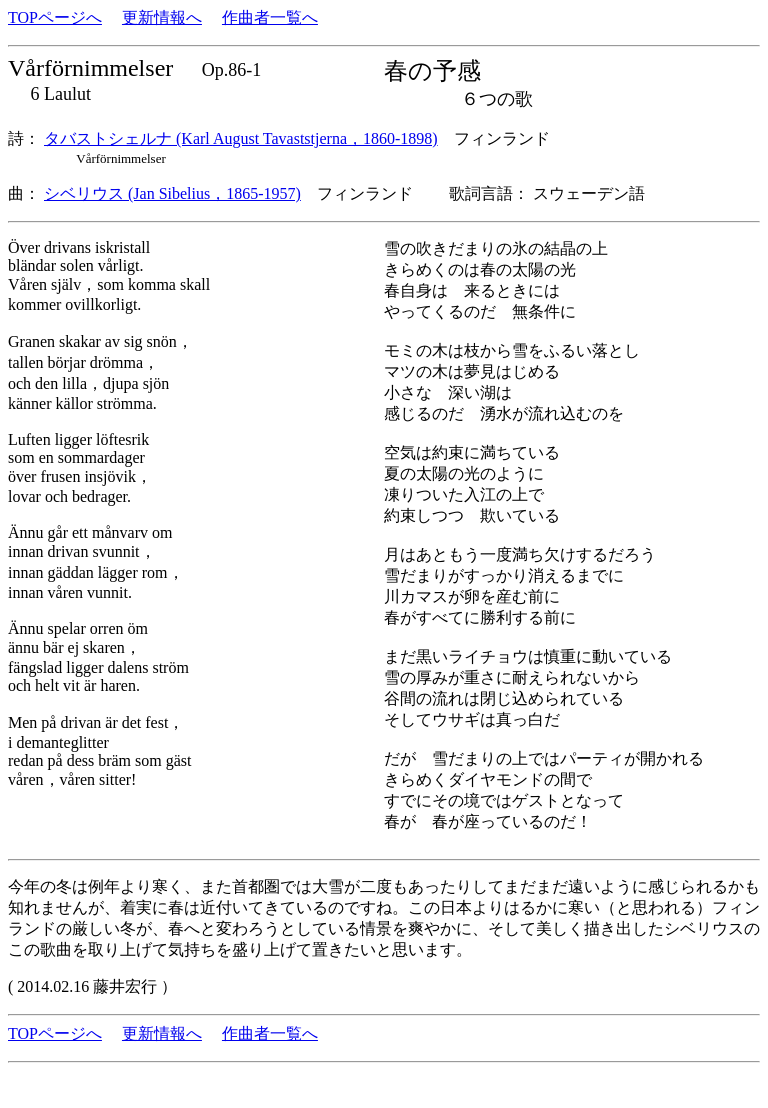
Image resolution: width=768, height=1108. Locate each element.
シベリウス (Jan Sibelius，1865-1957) (172, 193)
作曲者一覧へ (270, 17)
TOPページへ (55, 17)
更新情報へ (162, 17)
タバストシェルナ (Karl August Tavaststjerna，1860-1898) (241, 138)
